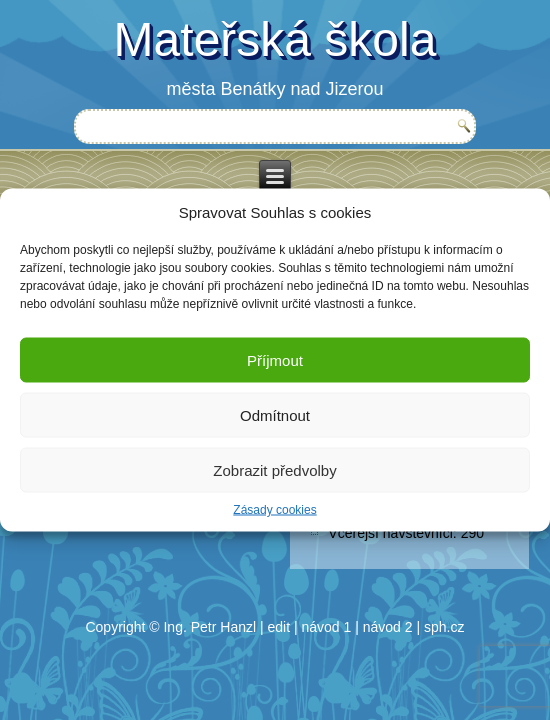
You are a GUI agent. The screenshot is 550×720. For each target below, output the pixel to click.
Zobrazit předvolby (274, 469)
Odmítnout (275, 414)
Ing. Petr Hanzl (209, 627)
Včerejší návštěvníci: (394, 533)
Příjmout (275, 359)
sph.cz (444, 627)
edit (279, 627)
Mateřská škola (275, 39)
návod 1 (327, 627)
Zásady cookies (274, 510)
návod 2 (388, 627)
